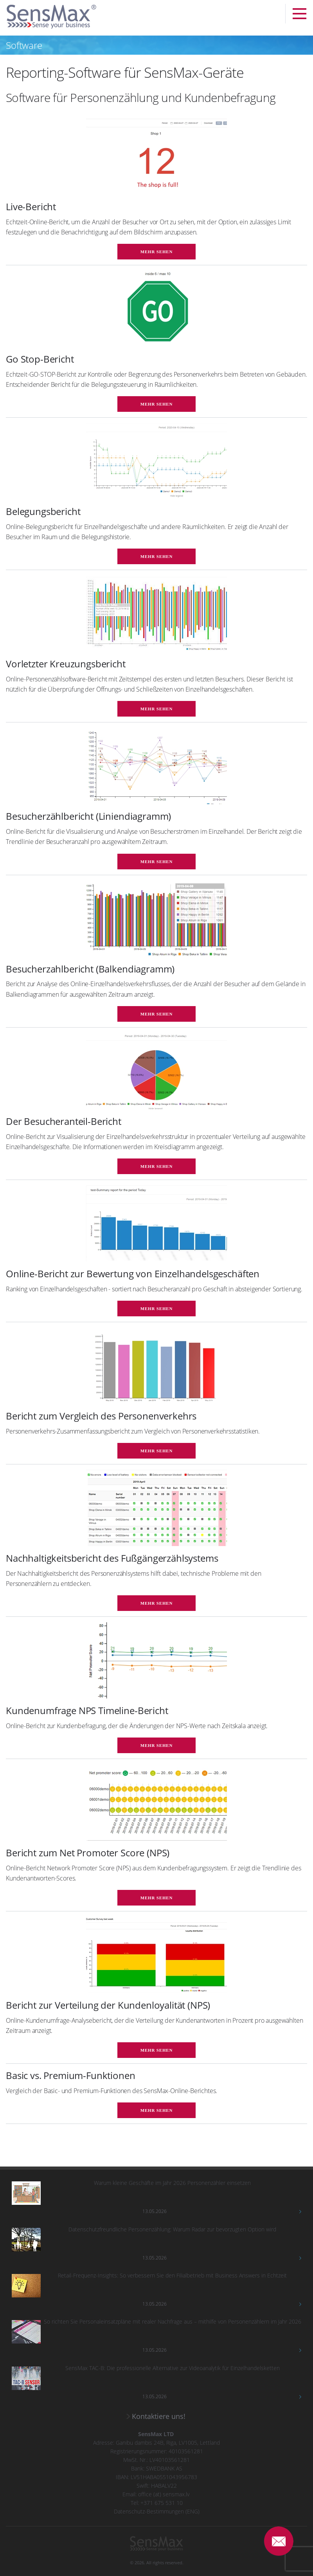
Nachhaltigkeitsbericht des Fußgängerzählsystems (112, 1558)
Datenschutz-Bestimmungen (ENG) (157, 2511)
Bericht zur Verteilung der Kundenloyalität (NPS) (108, 2005)
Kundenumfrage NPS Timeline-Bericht (87, 1710)
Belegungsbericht (43, 511)
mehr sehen (156, 251)
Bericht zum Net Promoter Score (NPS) (87, 1852)
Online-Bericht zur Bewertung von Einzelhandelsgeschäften (132, 1273)
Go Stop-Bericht (40, 358)
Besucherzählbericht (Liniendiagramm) (88, 816)
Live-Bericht (31, 206)
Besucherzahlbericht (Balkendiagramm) (90, 968)
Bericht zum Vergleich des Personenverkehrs (101, 1415)
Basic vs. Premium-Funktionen (70, 2075)
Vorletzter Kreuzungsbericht (66, 663)
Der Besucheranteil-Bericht (63, 1121)
